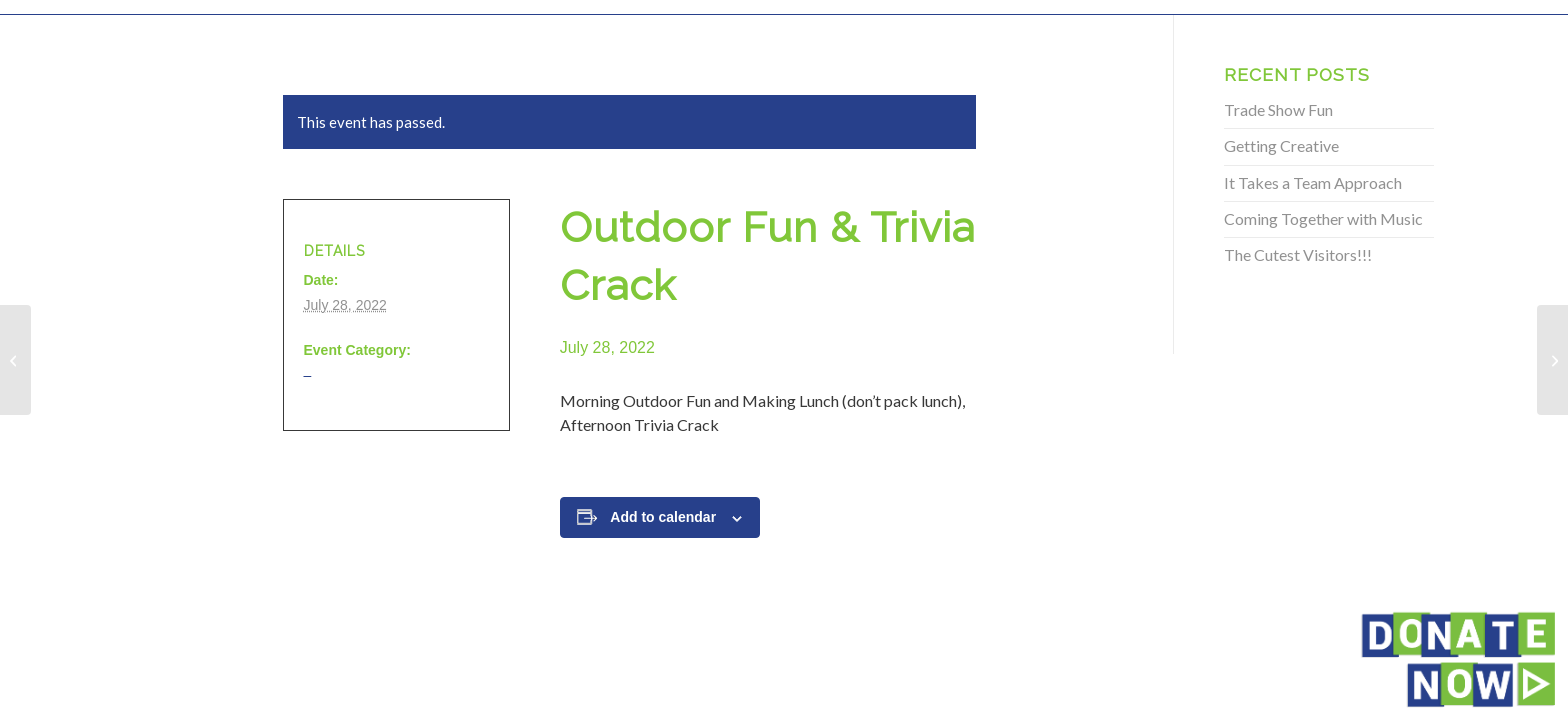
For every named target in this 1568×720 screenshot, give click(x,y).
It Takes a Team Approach (1313, 182)
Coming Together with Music (1323, 218)
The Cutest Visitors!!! (1298, 254)
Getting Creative (1281, 145)
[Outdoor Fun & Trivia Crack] (15, 360)
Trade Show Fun (1278, 109)
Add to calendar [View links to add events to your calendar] (663, 517)
